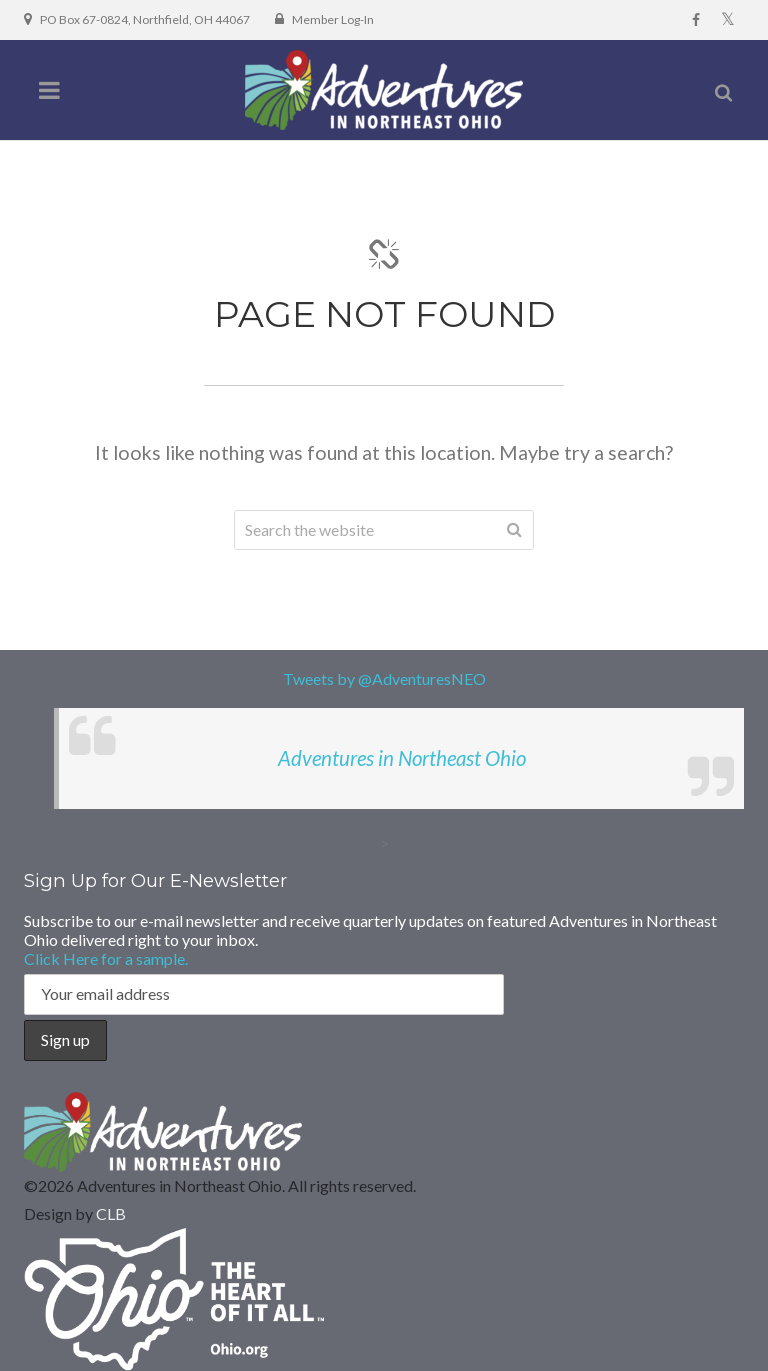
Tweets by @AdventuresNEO (384, 678)
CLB (111, 1213)
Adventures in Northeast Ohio (402, 758)
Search (514, 530)
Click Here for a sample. (106, 958)
